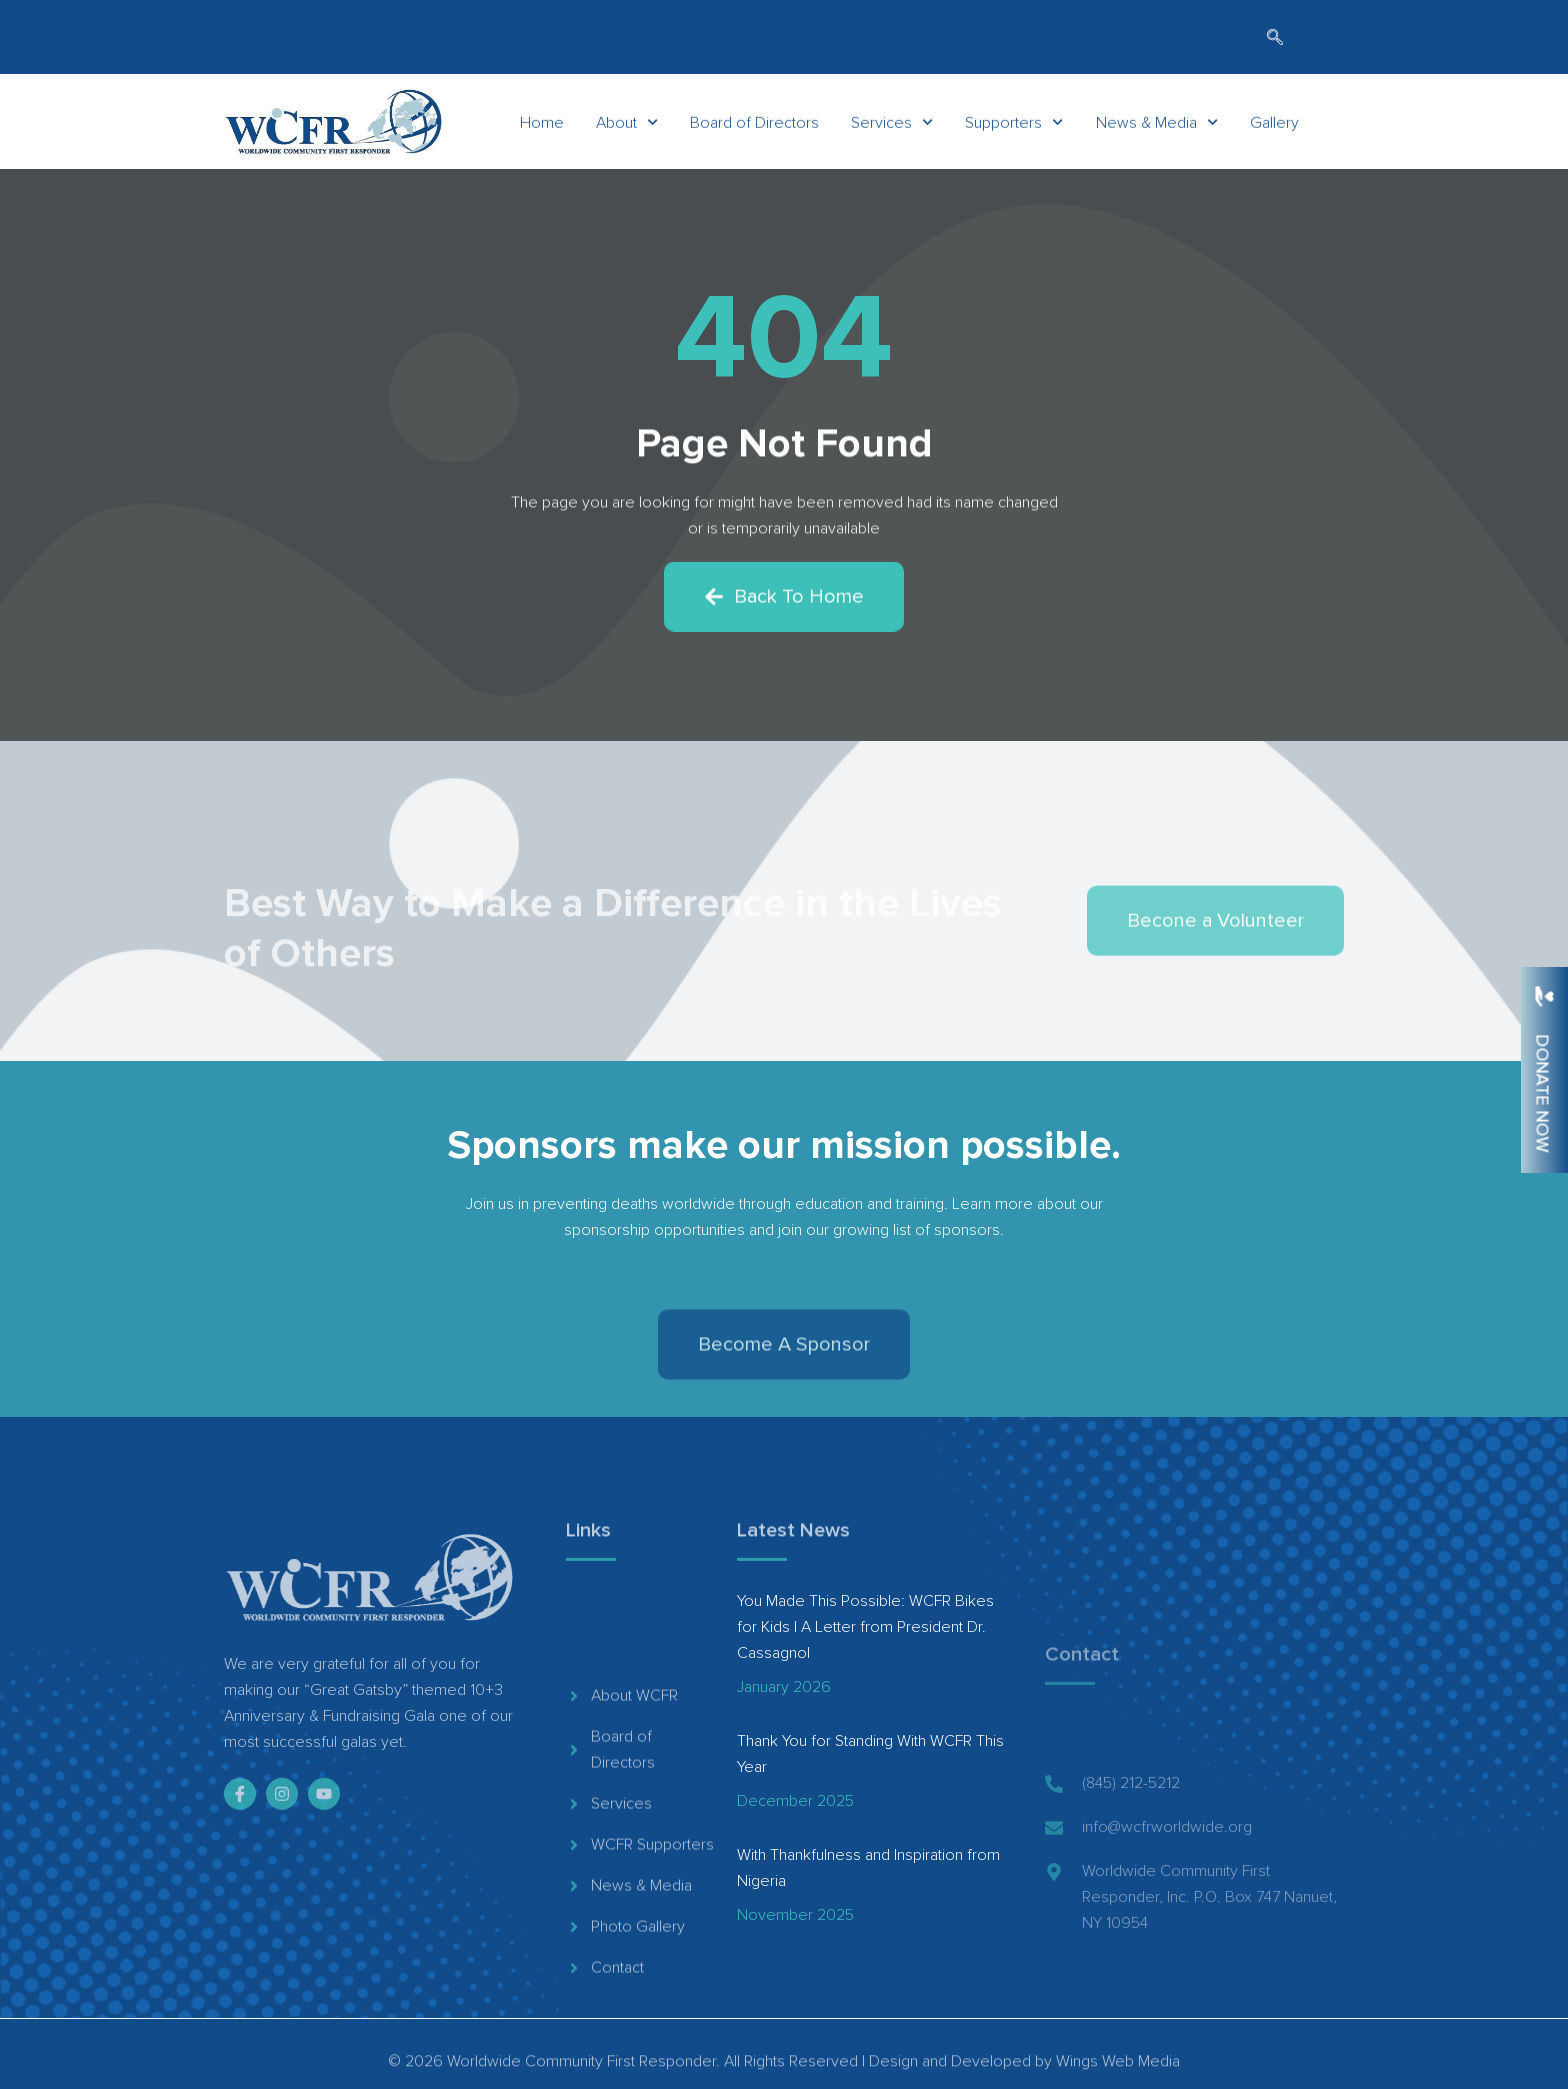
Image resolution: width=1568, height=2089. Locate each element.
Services (892, 126)
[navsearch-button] (1275, 39)
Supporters (1014, 126)
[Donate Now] (1544, 996)
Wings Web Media (1118, 2075)
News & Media (1157, 126)
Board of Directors (754, 127)
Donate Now (1542, 1093)
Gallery (1274, 127)
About (627, 126)
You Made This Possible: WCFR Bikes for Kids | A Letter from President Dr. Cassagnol (865, 1627)
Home (542, 127)
